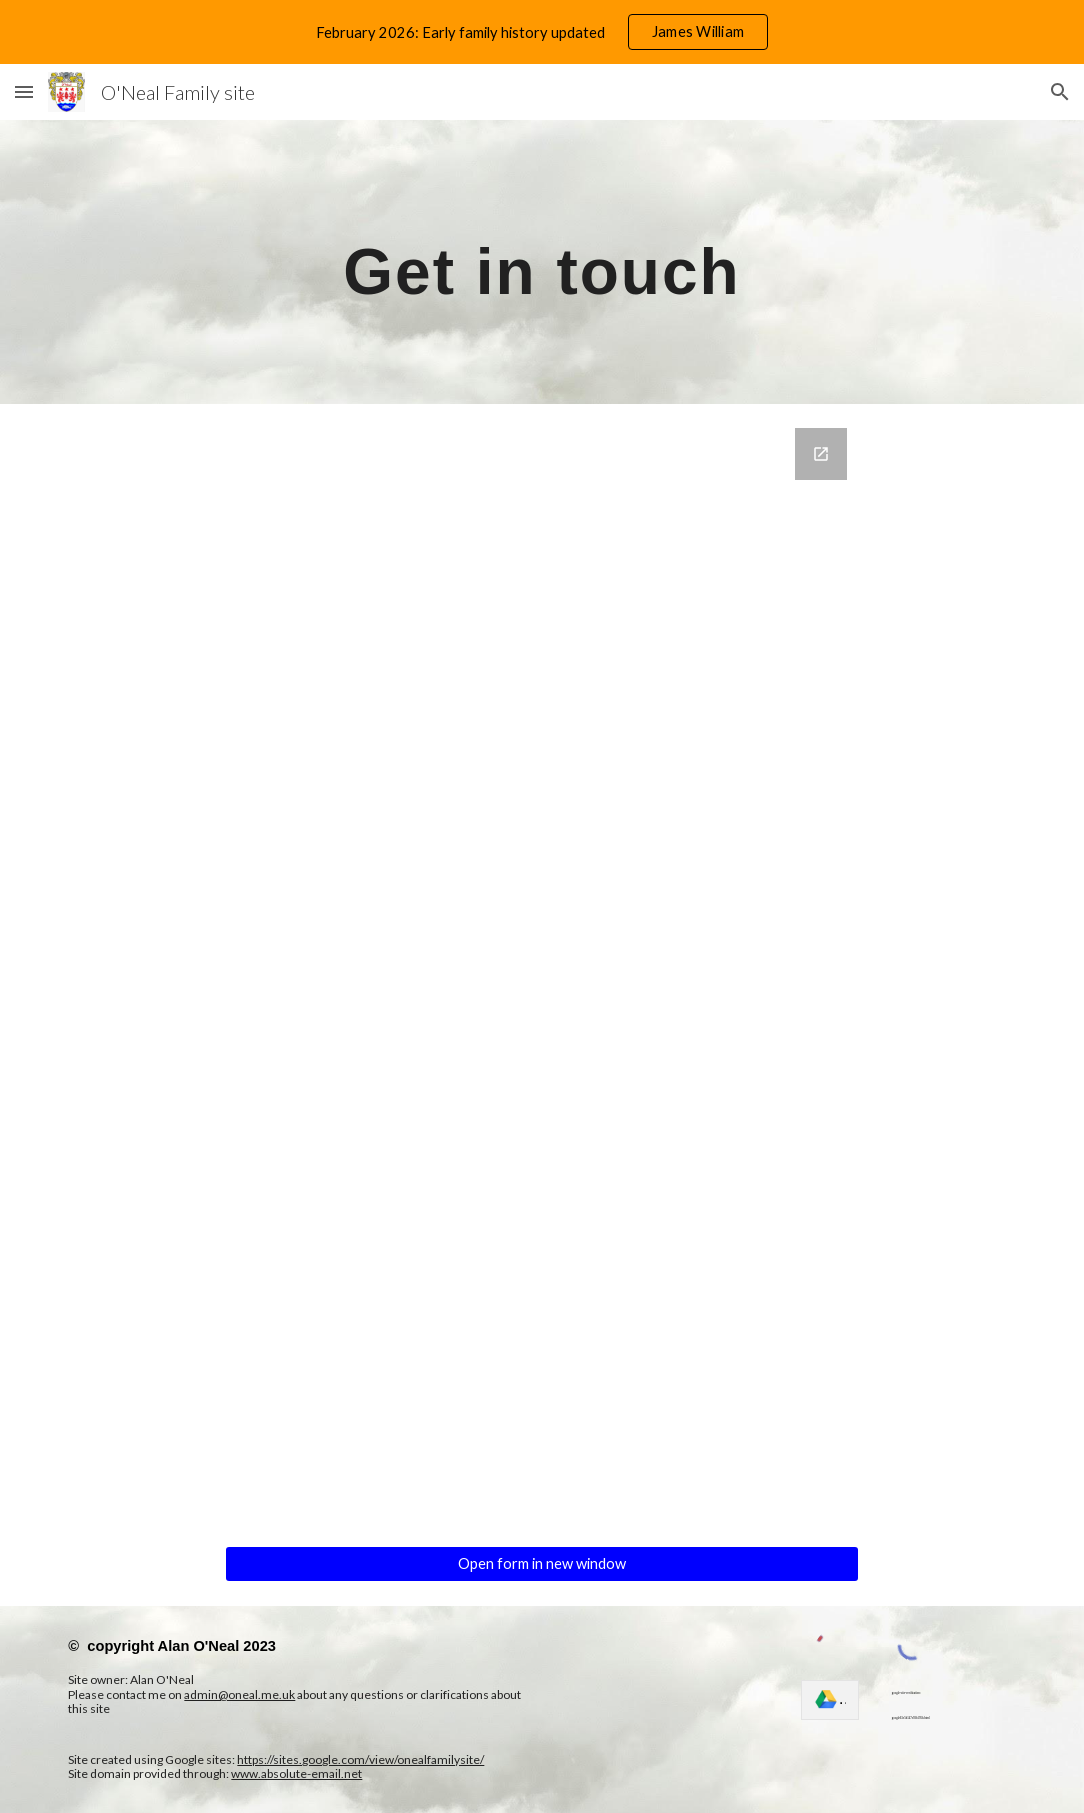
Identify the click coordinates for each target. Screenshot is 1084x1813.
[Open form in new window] (542, 1564)
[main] (542, 261)
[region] (542, 32)
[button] (24, 91)
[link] (830, 1700)
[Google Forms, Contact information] (542, 975)
